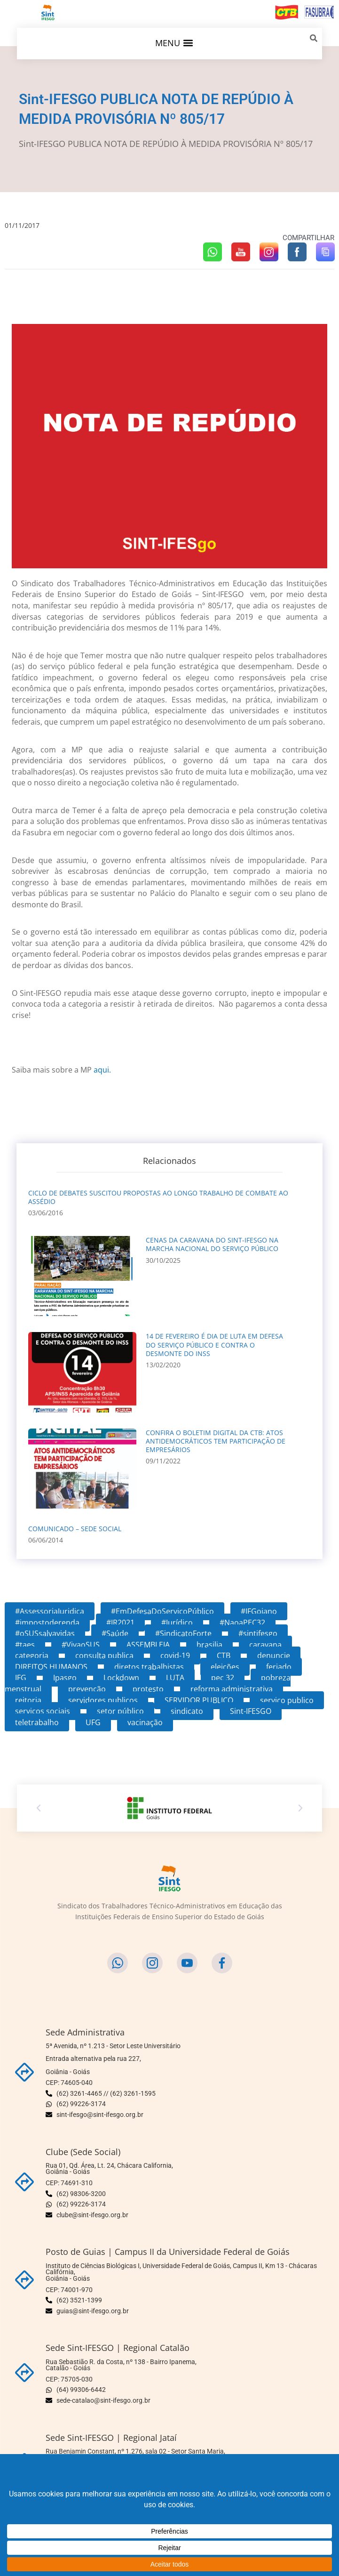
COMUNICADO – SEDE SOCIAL (74, 1528)
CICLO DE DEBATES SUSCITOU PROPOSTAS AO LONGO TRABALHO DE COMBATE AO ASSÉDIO (158, 1197)
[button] (174, 43)
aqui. (102, 1070)
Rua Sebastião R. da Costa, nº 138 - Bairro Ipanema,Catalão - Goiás (121, 2365)
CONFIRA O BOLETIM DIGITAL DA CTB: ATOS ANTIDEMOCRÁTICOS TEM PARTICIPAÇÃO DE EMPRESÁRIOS (215, 1441)
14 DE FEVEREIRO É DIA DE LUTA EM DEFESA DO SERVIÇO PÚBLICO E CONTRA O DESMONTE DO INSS (214, 1344)
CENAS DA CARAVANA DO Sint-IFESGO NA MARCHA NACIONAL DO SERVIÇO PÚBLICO (212, 1244)
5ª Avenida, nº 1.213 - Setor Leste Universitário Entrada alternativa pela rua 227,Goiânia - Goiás (113, 2058)
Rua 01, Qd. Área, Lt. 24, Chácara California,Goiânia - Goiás (109, 2169)
